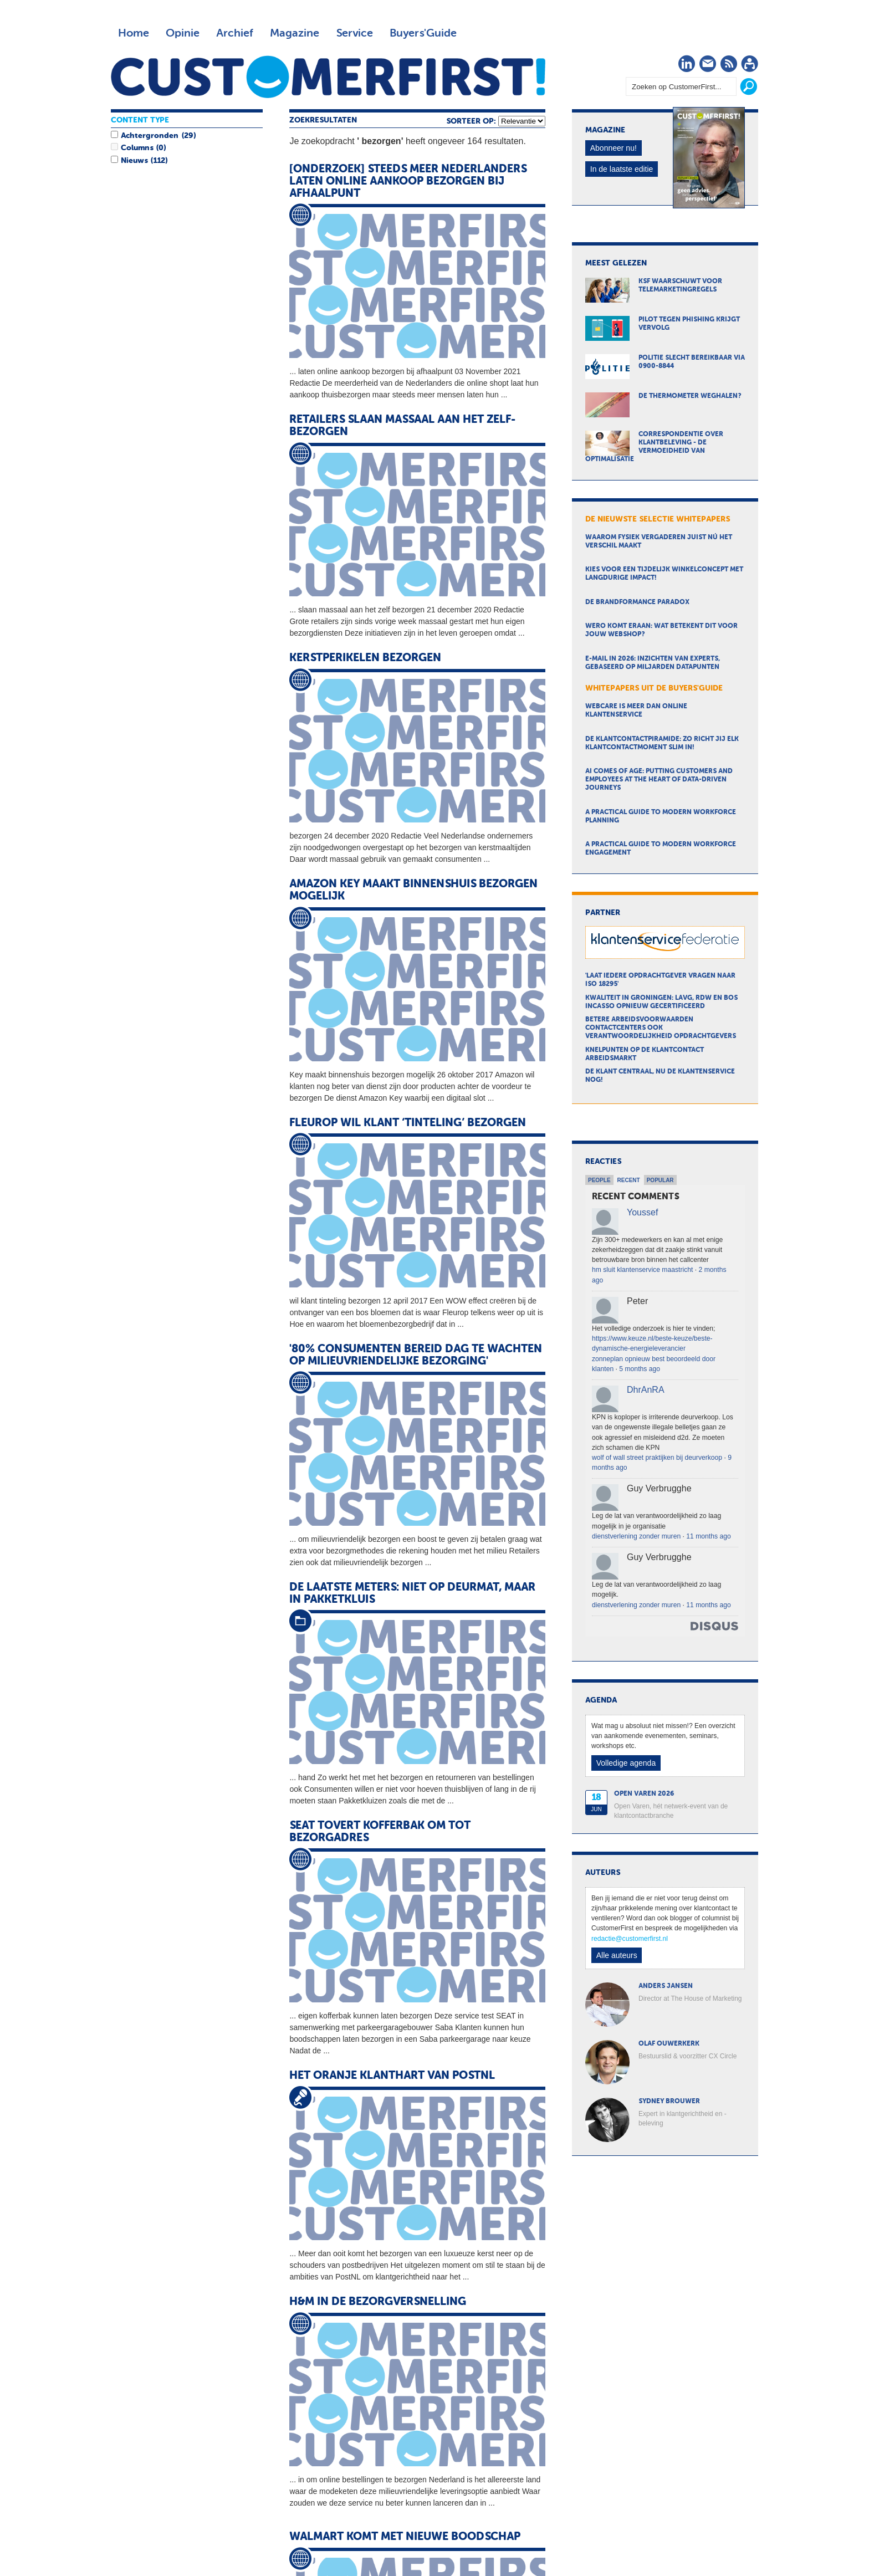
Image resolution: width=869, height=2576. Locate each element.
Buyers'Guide (423, 33)
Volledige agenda (626, 1763)
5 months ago (639, 1369)
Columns (137, 148)
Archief (234, 33)
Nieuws (134, 161)
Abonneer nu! (613, 148)
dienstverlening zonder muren (636, 1536)
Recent (628, 1180)
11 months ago (708, 1536)
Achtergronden (149, 136)
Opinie (183, 33)
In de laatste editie (621, 169)
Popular (660, 1180)
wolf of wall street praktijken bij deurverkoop (657, 1457)
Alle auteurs (616, 1955)
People (599, 1180)
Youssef (642, 1212)
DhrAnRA (645, 1389)
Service (354, 33)
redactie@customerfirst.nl (629, 1939)
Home (133, 33)
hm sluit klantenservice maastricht (642, 1270)
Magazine (294, 33)
